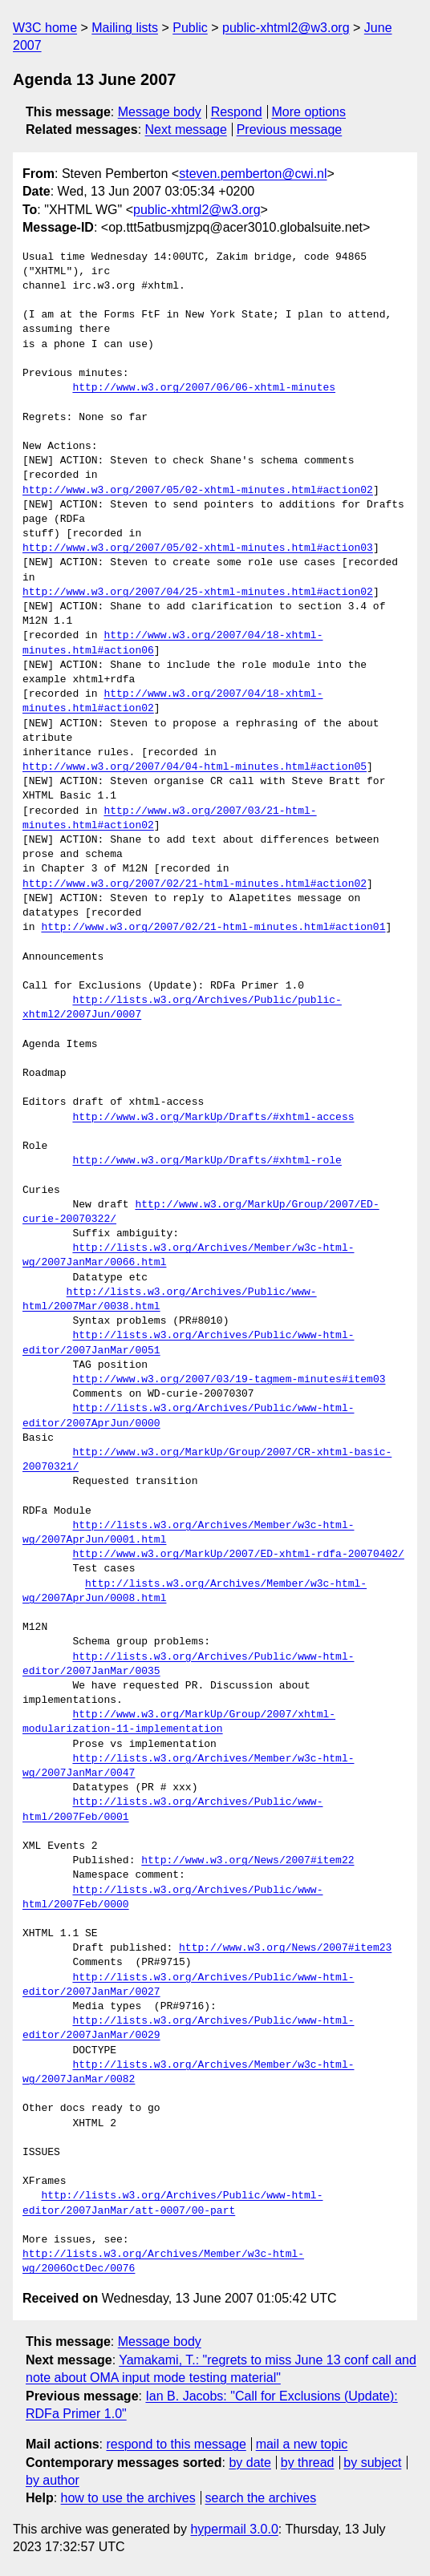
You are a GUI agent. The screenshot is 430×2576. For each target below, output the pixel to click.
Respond (236, 112)
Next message (186, 129)
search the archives (261, 2498)
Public (190, 27)
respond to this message (175, 2444)
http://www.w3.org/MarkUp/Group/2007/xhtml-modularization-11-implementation (178, 1722)
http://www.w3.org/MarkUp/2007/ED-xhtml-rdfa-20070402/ (238, 1554)
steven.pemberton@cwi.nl (253, 173)
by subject (372, 2462)
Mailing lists (124, 27)
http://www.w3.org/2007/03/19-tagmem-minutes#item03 (228, 1380)
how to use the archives (128, 2498)
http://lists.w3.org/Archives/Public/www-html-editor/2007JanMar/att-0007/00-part (172, 2203)
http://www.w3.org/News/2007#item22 (247, 1861)
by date (249, 2462)
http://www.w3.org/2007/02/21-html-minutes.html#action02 (194, 884)
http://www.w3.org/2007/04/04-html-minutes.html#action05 (194, 767)
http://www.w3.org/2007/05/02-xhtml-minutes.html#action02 (197, 490)
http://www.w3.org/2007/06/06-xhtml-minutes (203, 388)
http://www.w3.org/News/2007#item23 (285, 1948)
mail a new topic (302, 2444)
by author (52, 2480)
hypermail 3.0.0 (234, 2529)
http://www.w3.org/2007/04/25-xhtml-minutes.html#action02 (197, 592)
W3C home (45, 27)
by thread (308, 2462)
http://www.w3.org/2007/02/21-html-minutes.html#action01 (213, 927)
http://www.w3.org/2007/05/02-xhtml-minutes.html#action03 (197, 548)
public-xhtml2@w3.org (286, 27)
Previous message (290, 129)
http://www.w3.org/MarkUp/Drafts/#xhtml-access (213, 1117)
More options (309, 112)
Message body (159, 112)
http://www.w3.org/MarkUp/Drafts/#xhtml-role (206, 1161)
